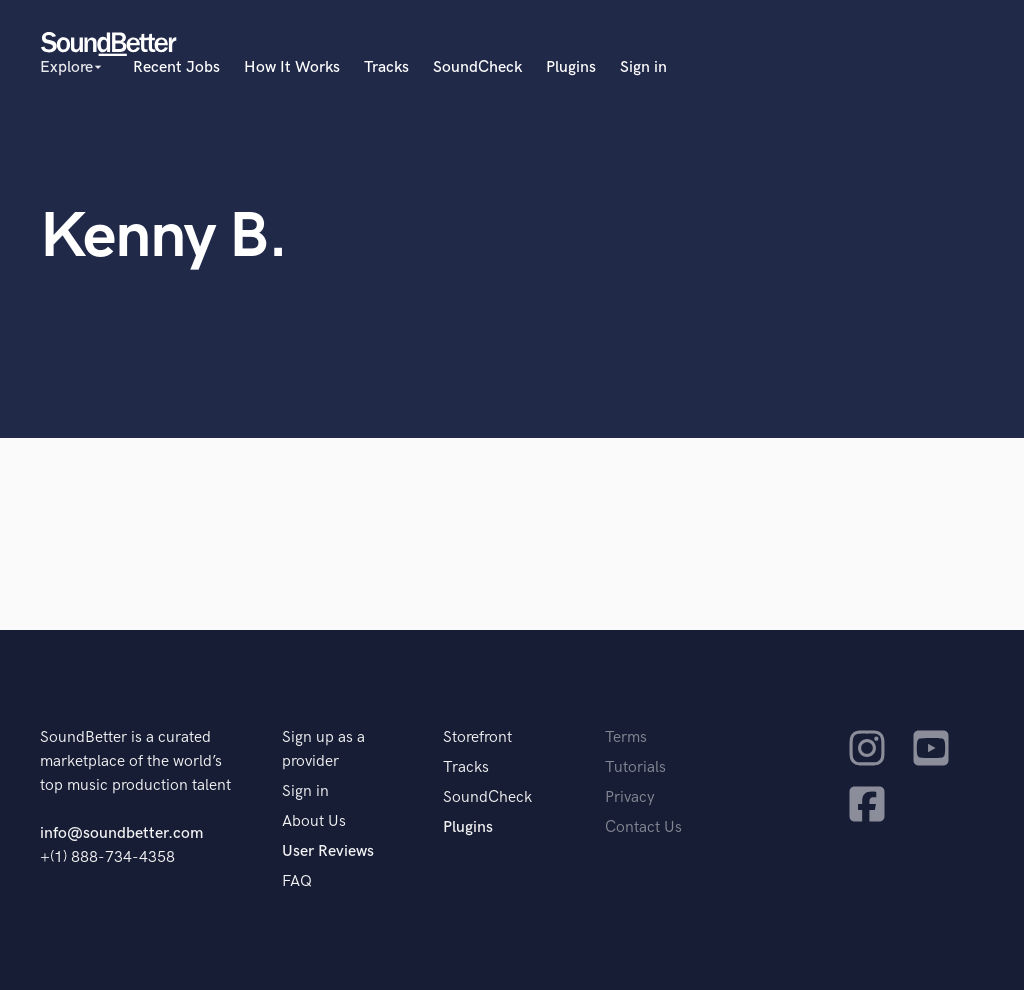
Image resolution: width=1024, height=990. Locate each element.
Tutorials (635, 767)
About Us (314, 821)
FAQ (297, 881)
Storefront (477, 737)
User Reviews (328, 851)
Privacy (630, 797)
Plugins (571, 67)
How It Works (292, 67)
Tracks (386, 67)
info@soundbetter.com (121, 833)
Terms (626, 737)
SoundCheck (477, 67)
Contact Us (643, 827)
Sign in (643, 67)
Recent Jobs (176, 67)
